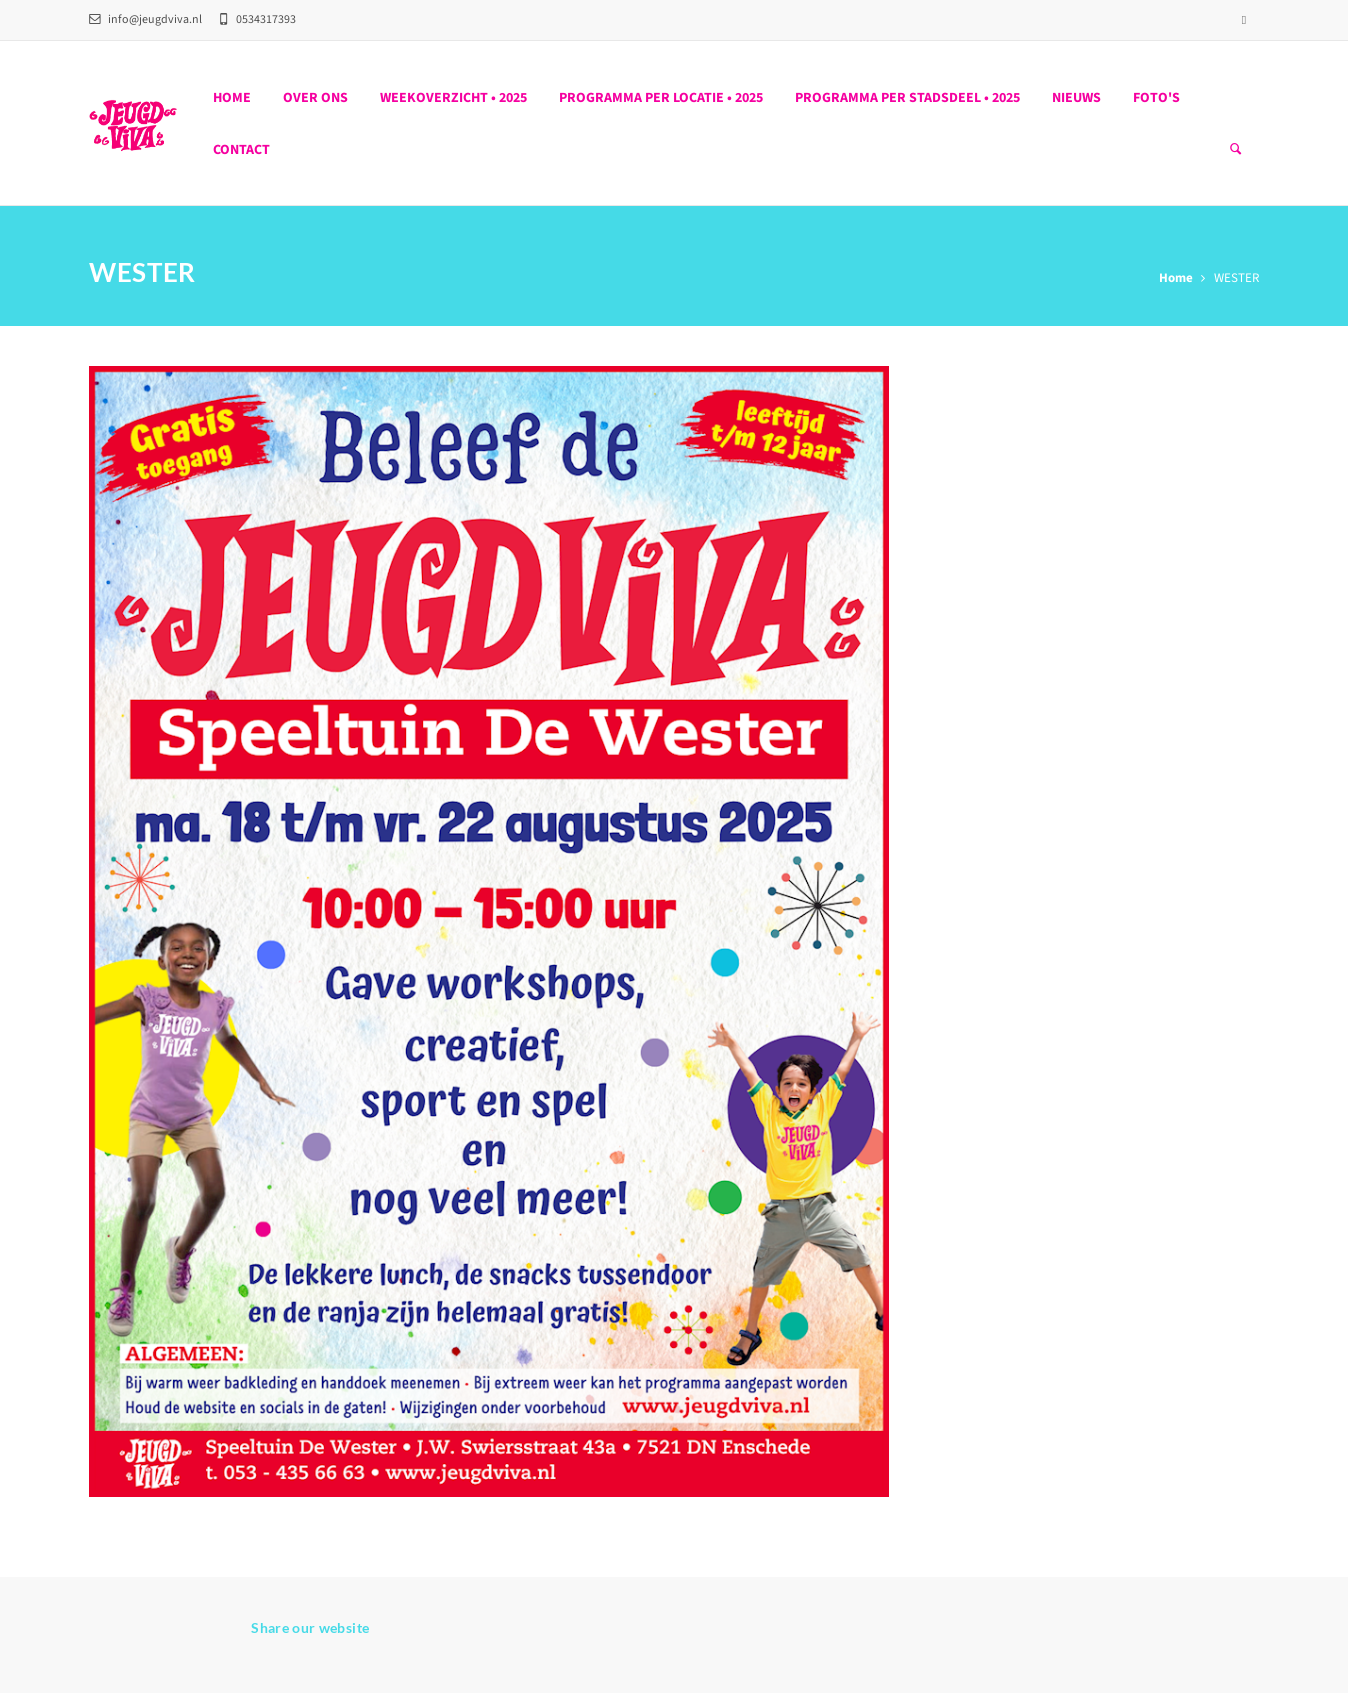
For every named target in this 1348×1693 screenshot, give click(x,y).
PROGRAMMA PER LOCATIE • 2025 (661, 98)
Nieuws (1076, 98)
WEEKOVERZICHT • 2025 (453, 98)
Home (232, 98)
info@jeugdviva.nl (145, 19)
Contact (241, 150)
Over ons (315, 98)
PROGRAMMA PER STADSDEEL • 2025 (907, 98)
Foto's (1156, 98)
